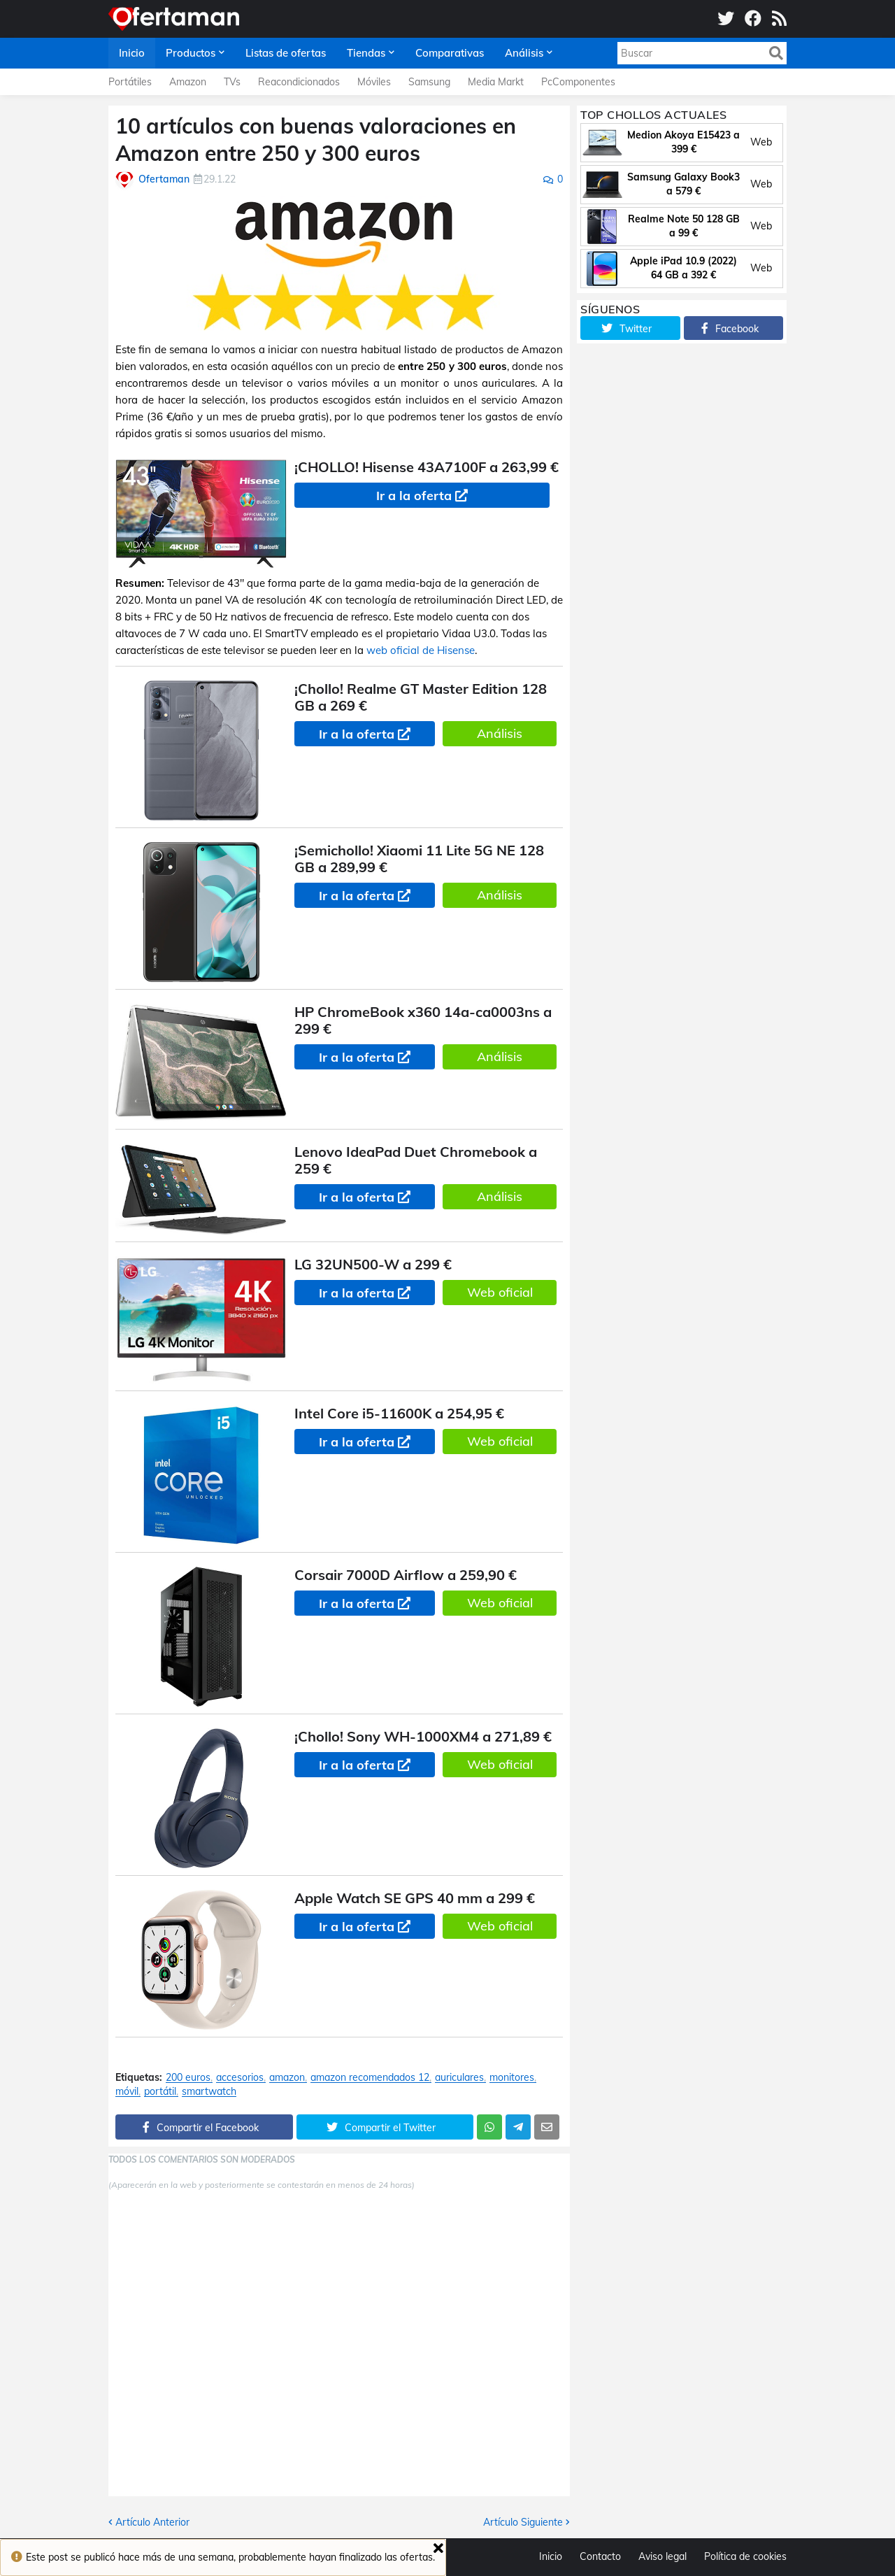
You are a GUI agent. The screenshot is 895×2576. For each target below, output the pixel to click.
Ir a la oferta (414, 496)
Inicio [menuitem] (132, 52)
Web (761, 142)
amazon (287, 2077)
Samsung (429, 82)
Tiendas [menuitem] (366, 52)
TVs (232, 82)
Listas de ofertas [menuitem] (285, 52)
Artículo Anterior (152, 2522)
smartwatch (209, 2091)
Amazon (187, 82)
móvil (126, 2091)
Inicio (550, 2556)
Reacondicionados (299, 82)
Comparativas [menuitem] (449, 52)
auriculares (459, 2077)
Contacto (600, 2556)
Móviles (374, 82)
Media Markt (496, 82)
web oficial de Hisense (420, 650)
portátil (160, 2091)
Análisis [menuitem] (524, 52)
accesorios (240, 2077)
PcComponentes (578, 82)
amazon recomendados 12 (369, 2077)
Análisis (499, 733)
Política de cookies (745, 2556)
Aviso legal (662, 2556)
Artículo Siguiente (523, 2522)
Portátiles (130, 82)
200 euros (188, 2077)
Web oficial (500, 1292)
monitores (511, 2077)
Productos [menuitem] (190, 52)
